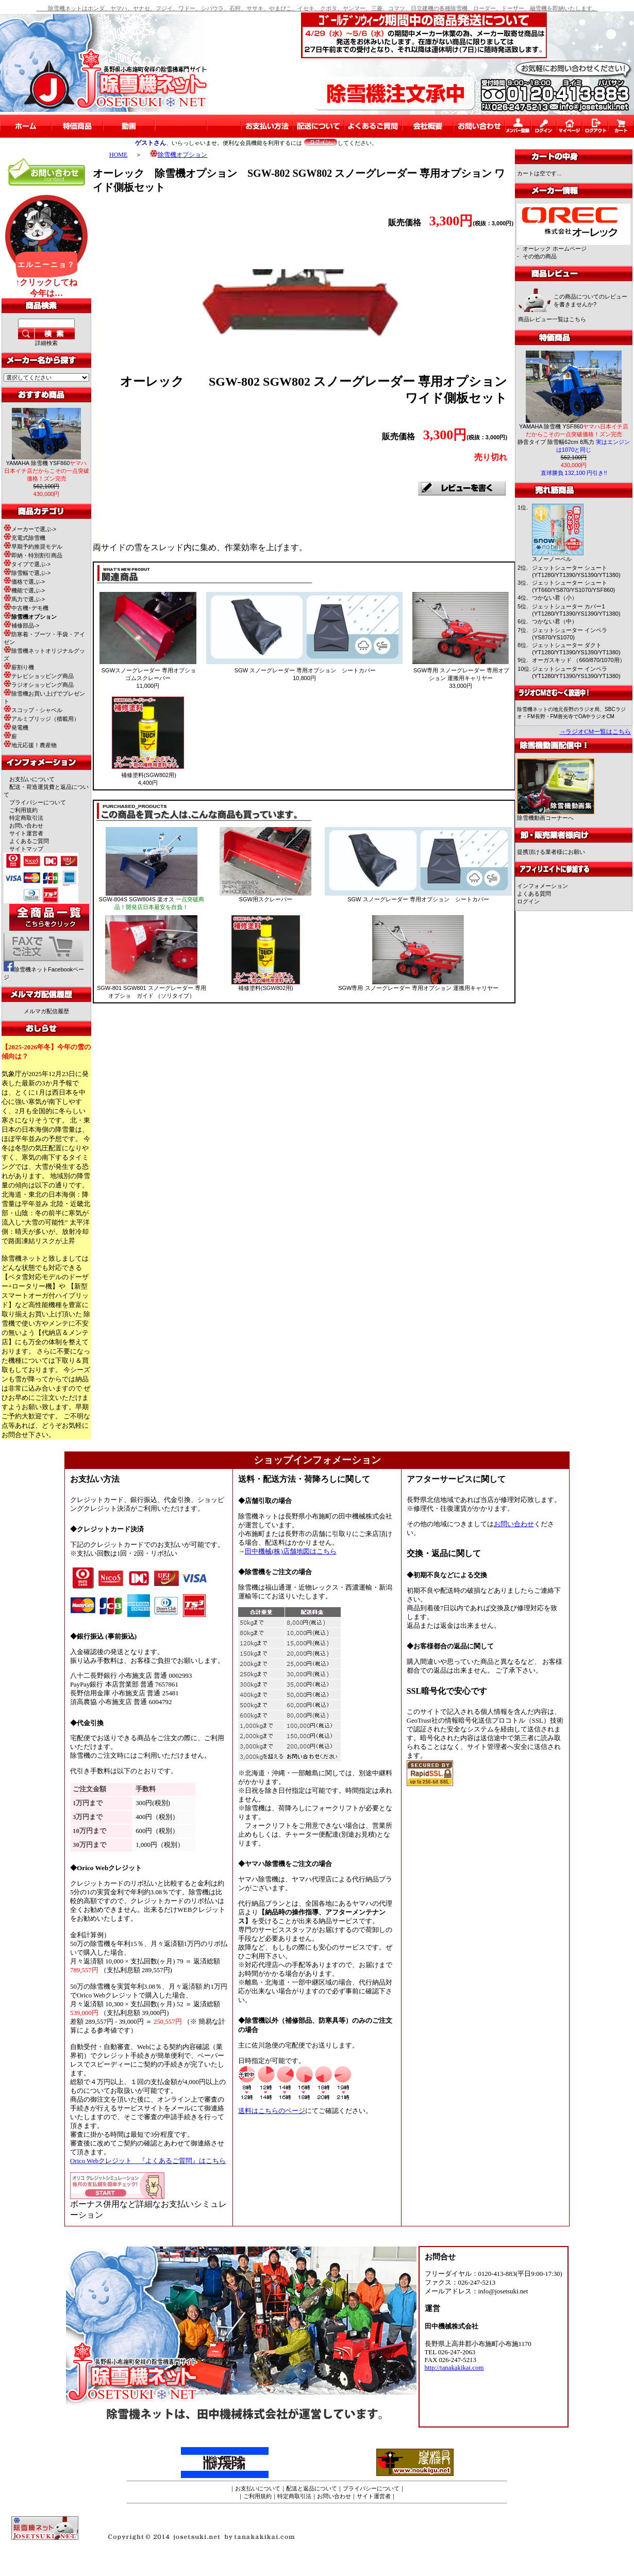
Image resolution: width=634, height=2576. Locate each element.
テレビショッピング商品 (39, 676)
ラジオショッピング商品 (39, 685)
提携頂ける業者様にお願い (551, 852)
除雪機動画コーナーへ (555, 815)
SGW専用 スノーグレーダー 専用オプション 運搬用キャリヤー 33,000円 (461, 678)
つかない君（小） (554, 598)
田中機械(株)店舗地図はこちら (291, 1551)
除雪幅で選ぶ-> (27, 573)
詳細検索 (46, 343)
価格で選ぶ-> (24, 582)
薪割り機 (19, 667)
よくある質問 (534, 893)
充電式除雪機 (24, 538)
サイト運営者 (26, 833)
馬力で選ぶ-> (24, 599)
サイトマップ (26, 849)
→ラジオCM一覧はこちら (595, 731)
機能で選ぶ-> (24, 590)
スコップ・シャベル (33, 710)
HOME (118, 154)
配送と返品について (311, 2488)
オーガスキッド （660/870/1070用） (578, 660)
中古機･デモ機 (26, 608)
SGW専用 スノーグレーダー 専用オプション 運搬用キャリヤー (418, 988)
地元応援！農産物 (30, 745)
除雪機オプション (178, 154)
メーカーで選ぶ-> (30, 529)
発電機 (16, 727)
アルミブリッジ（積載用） (41, 719)
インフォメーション (542, 886)
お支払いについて (32, 779)
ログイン (528, 901)
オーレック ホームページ (555, 248)
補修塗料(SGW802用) (265, 988)
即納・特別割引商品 (33, 555)
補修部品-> (21, 625)
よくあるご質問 (29, 841)
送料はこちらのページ (271, 2111)
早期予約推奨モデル (33, 546)
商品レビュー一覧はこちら (552, 319)
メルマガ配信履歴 (46, 1011)
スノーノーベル (552, 559)
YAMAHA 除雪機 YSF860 (46, 471)
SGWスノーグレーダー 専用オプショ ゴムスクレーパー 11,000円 (149, 678)
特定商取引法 (26, 818)
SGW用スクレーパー (265, 899)
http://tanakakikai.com (454, 2367)
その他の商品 (540, 256)
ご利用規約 (23, 810)
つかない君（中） (554, 621)
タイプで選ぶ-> (27, 564)
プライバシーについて (37, 802)
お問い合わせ (26, 825)
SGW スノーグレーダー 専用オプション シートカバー (418, 899)
